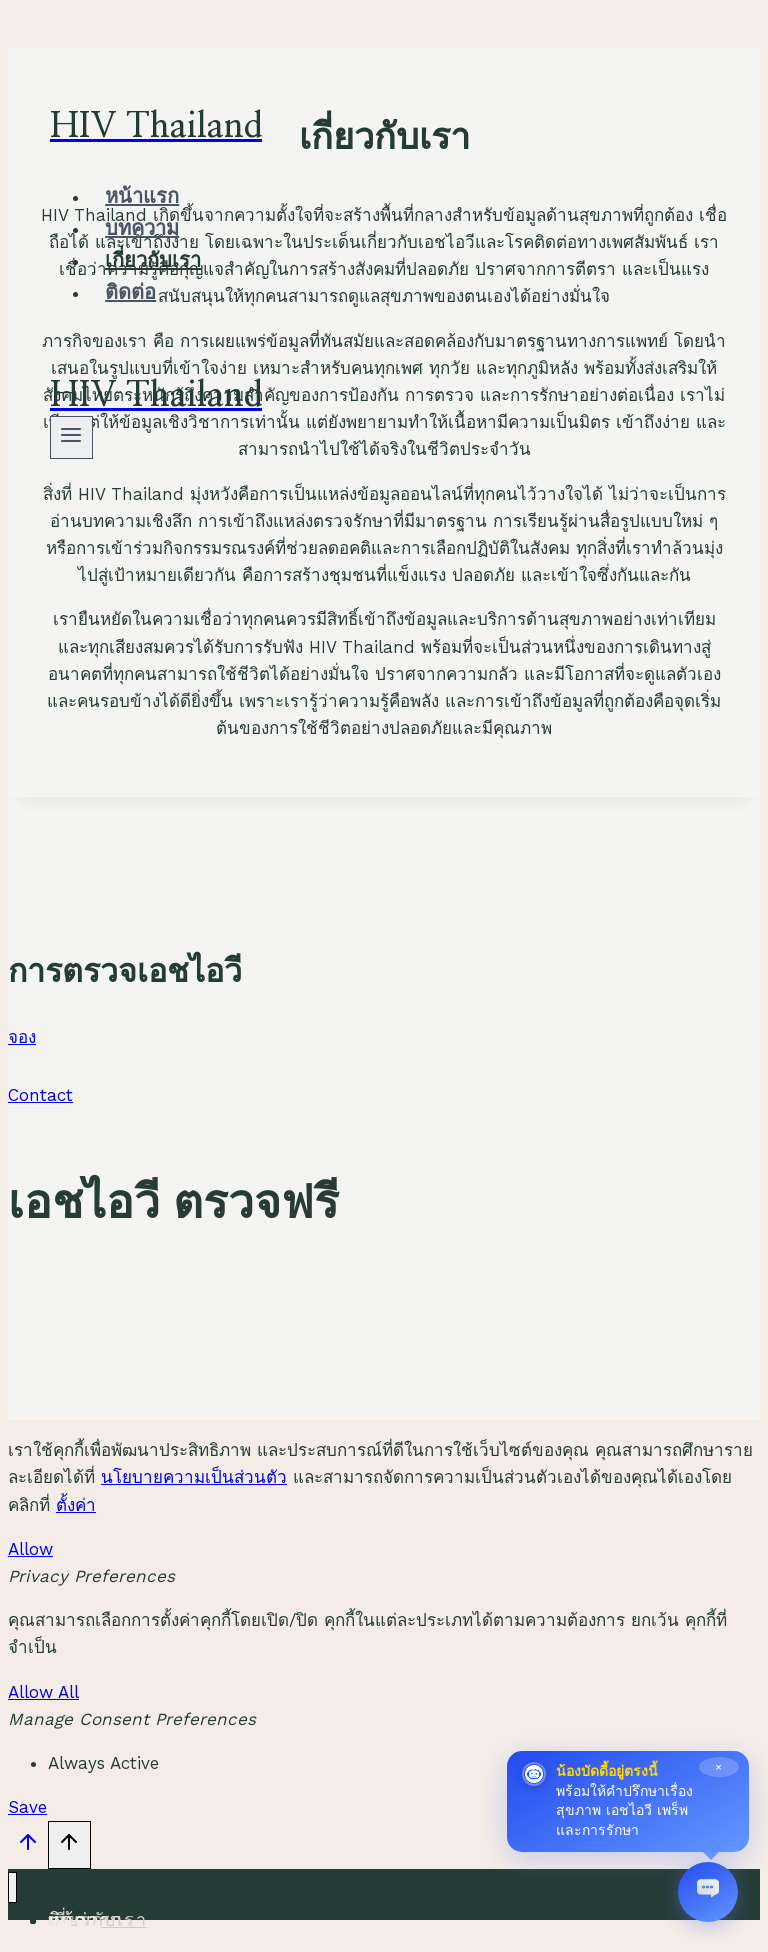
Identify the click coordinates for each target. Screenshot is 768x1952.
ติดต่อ (130, 293)
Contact (40, 1095)
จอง (22, 1037)
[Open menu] (71, 437)
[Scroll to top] (28, 1847)
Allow (30, 1549)
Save (27, 1807)
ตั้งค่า (76, 1505)
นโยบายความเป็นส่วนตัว (194, 1477)
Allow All (43, 1692)
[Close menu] (12, 1887)
